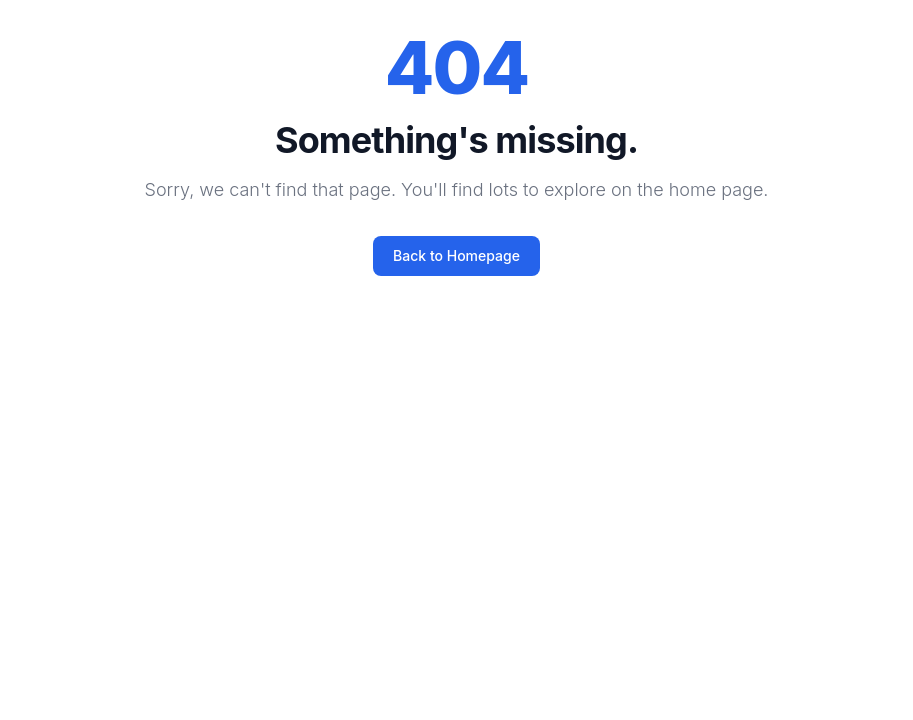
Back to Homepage (456, 255)
